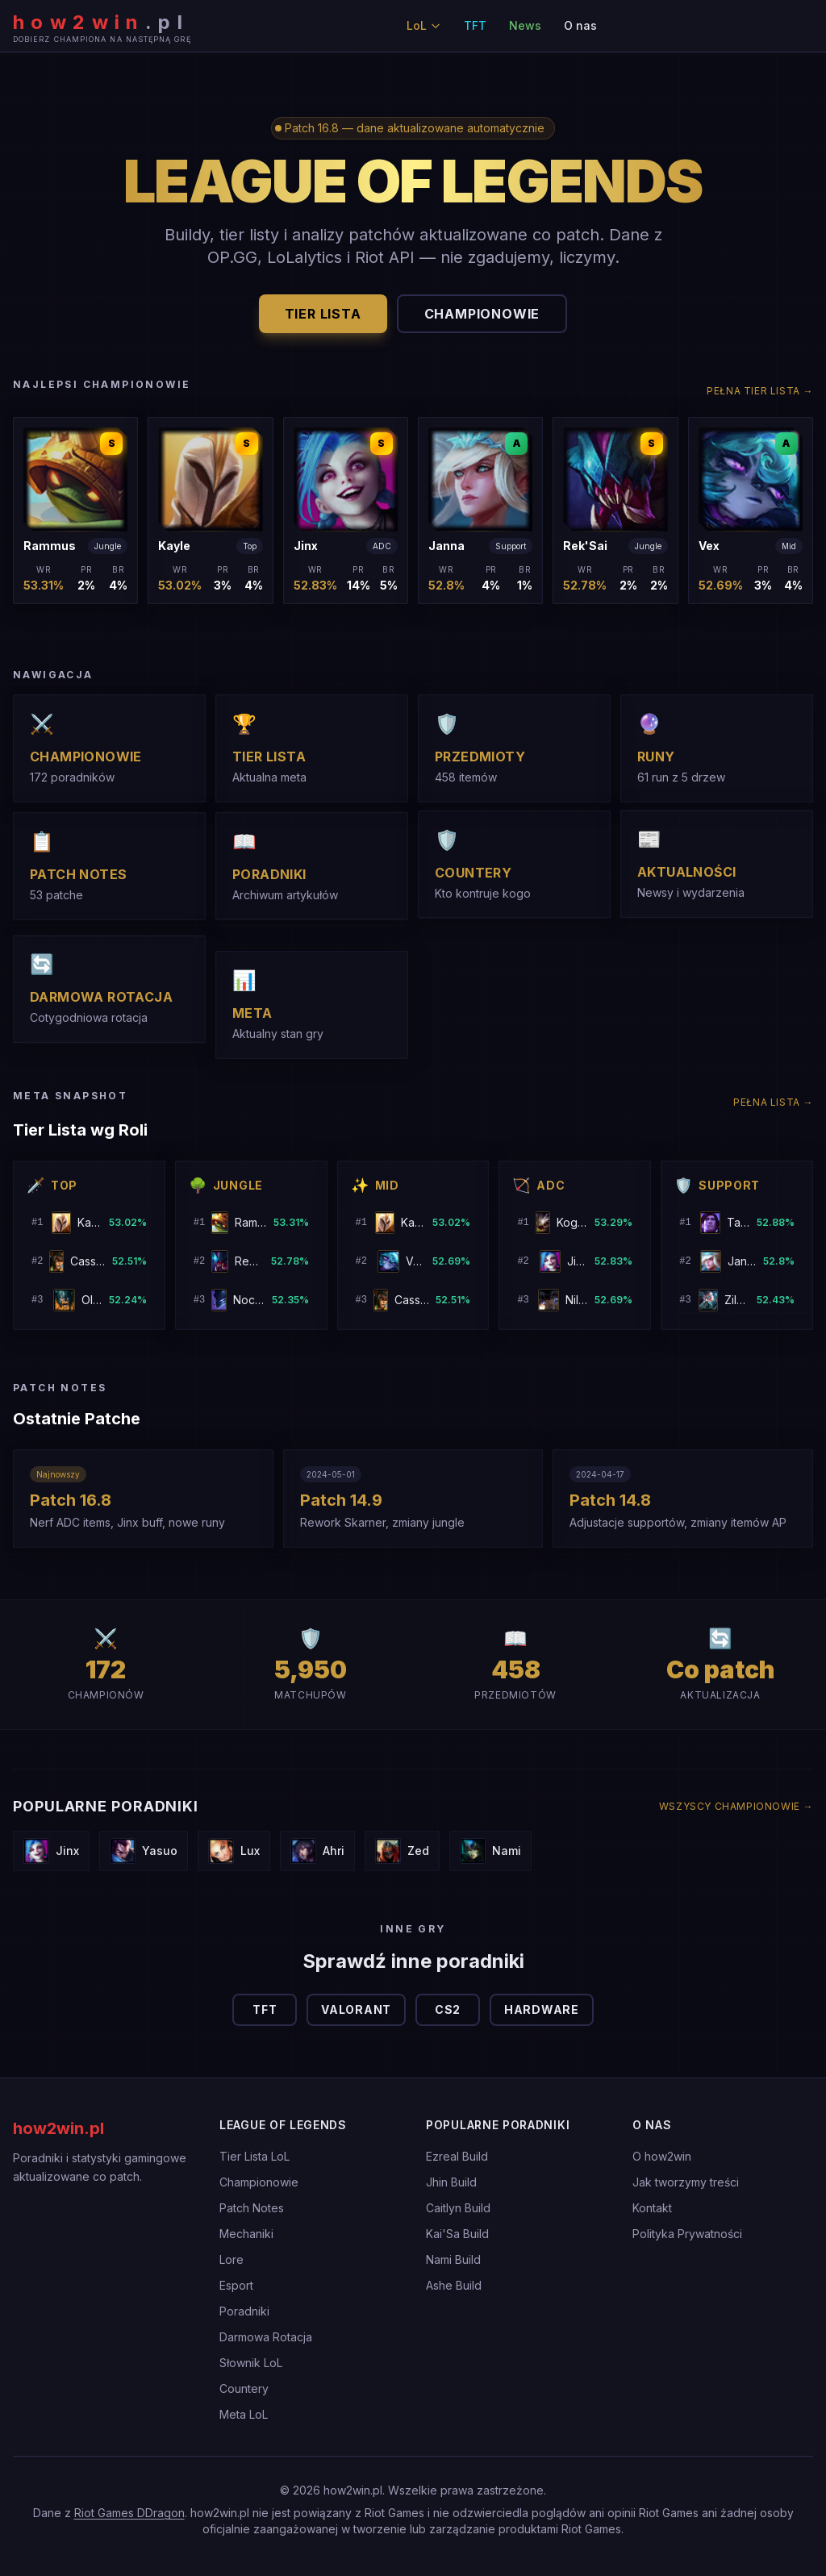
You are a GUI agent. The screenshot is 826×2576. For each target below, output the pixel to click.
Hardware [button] (541, 2009)
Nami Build (453, 2259)
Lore (231, 2259)
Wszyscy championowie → (736, 1806)
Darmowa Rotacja (265, 2337)
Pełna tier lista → (760, 391)
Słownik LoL (250, 2363)
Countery (244, 2388)
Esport (236, 2285)
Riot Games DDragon (129, 2513)
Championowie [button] (482, 314)
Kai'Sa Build (457, 2233)
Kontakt (652, 2208)
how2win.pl (58, 2128)
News (525, 25)
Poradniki (244, 2311)
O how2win (661, 2156)
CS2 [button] (448, 2009)
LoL (424, 25)
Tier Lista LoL (254, 2156)
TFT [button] (264, 2009)
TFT (475, 25)
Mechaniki (246, 2233)
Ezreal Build (457, 2156)
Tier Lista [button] (323, 314)
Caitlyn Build (458, 2208)
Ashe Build (454, 2285)
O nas (580, 25)
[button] (75, 510)
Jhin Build (451, 2182)
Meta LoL (243, 2414)
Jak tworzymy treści (685, 2182)
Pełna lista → (773, 1102)
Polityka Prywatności (687, 2233)
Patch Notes (251, 2208)
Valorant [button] (356, 2009)
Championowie (258, 2182)
